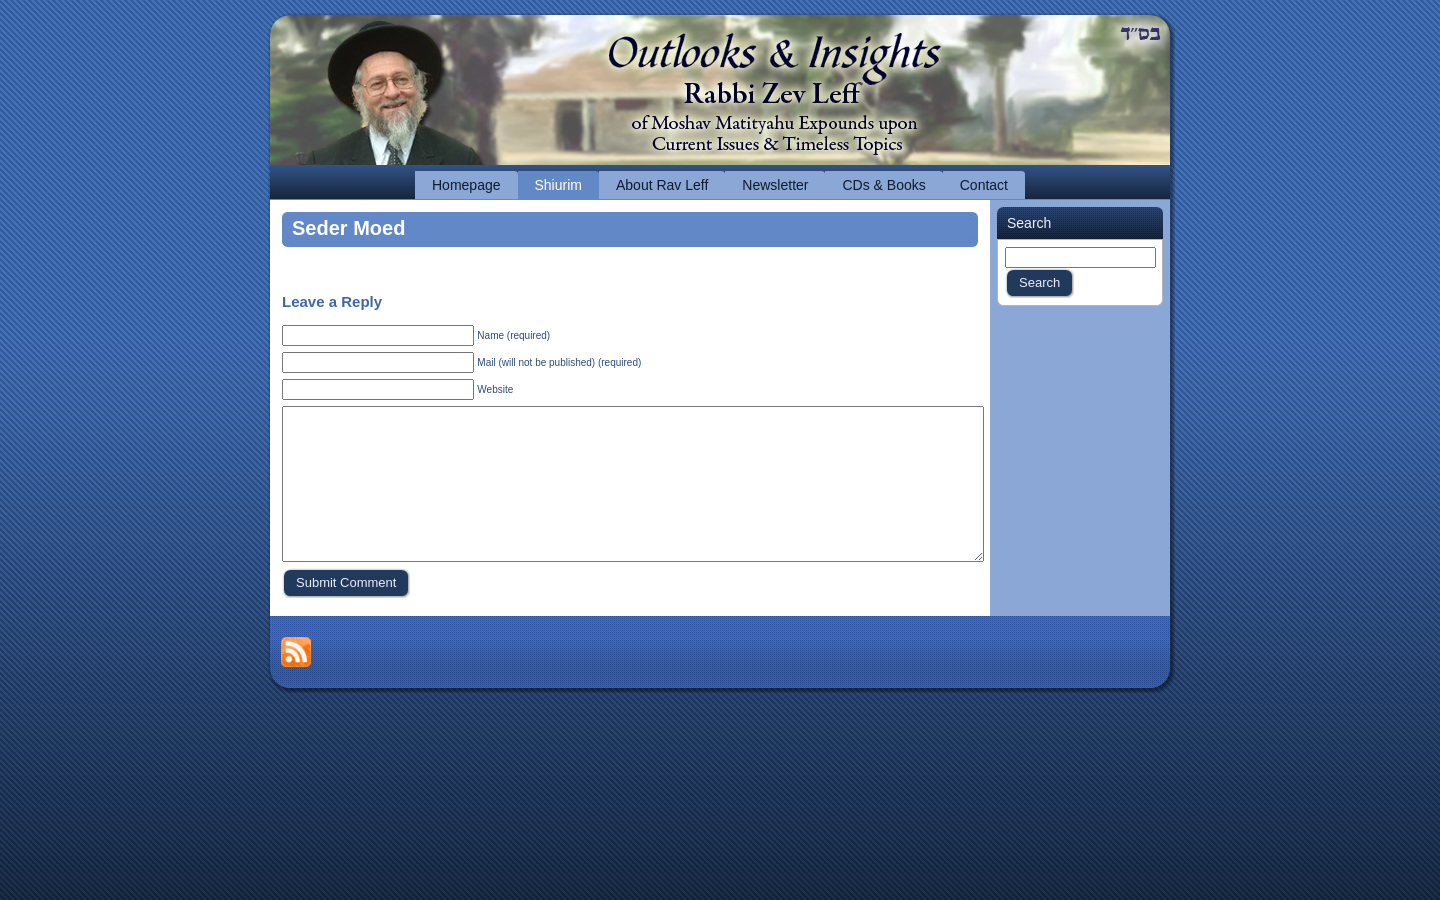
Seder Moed (348, 228)
